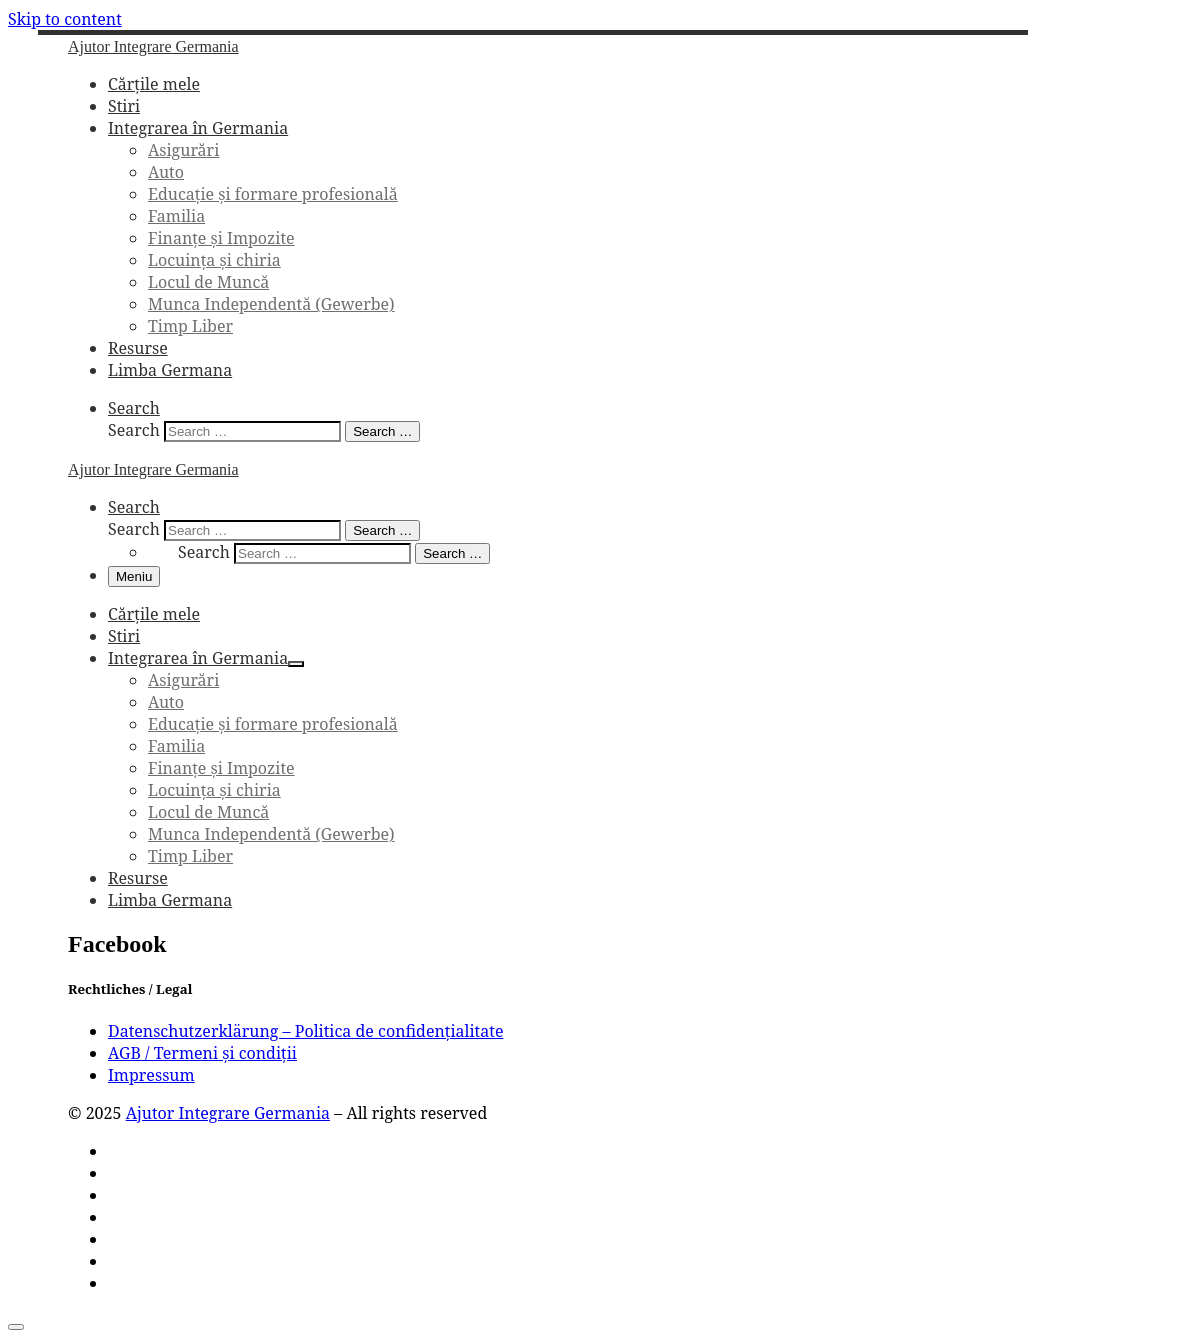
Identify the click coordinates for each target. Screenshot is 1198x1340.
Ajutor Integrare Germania (228, 1113)
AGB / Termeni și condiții (202, 1053)
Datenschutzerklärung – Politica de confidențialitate (305, 1031)
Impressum (151, 1075)
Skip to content (65, 19)
